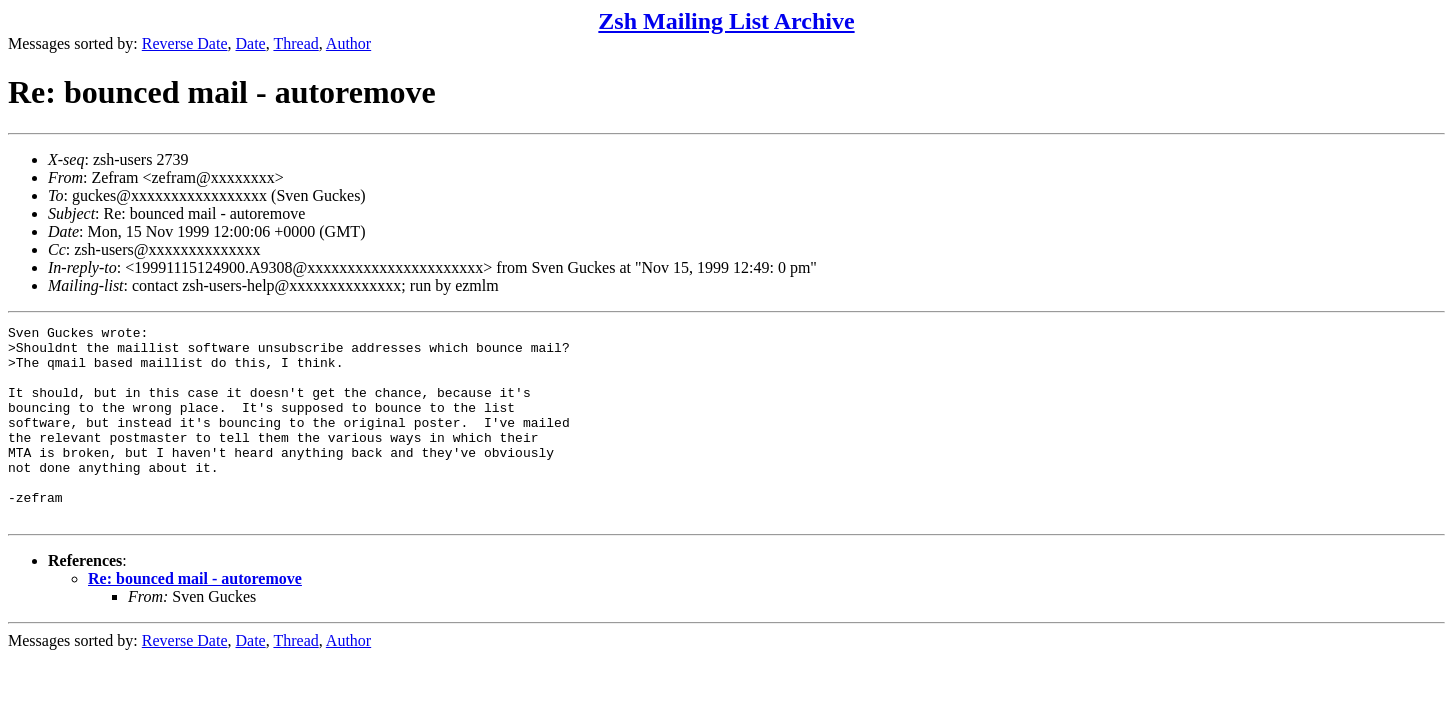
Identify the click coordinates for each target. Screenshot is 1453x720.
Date (251, 43)
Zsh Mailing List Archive (726, 21)
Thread (295, 43)
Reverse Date (185, 43)
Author (348, 43)
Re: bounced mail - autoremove (195, 617)
